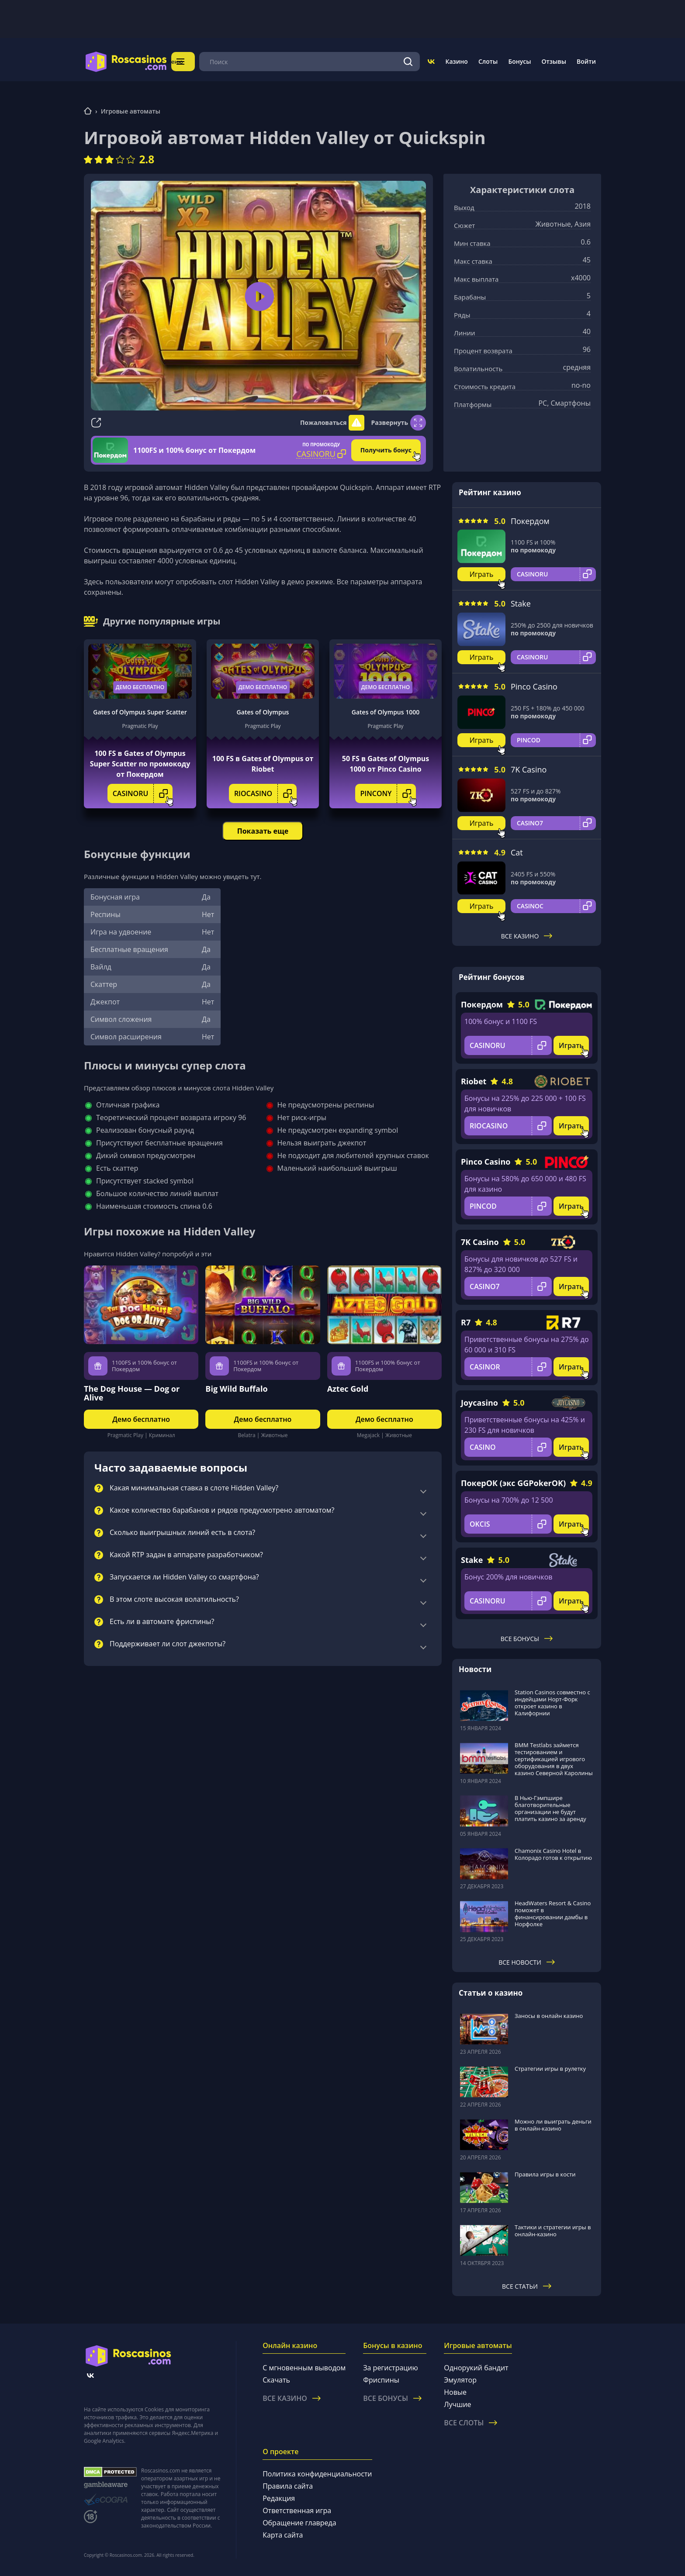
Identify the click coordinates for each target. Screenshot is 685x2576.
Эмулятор (460, 2379)
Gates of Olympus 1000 (385, 712)
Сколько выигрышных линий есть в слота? (182, 1532)
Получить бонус (386, 450)
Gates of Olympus (263, 712)
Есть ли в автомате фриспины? (162, 1621)
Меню (192, 61)
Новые (455, 2392)
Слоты (488, 61)
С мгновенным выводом (304, 2367)
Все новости (526, 1962)
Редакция (279, 2498)
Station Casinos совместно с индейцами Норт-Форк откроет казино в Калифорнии (552, 1703)
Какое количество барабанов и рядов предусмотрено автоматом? (222, 1510)
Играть (482, 574)
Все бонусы (527, 1639)
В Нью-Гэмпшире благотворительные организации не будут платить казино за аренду (550, 1808)
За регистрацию (390, 2367)
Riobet (473, 1081)
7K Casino (529, 769)
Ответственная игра (297, 2510)
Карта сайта (283, 2534)
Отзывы (554, 61)
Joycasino (479, 1403)
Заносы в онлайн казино (549, 2015)
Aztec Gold (348, 1388)
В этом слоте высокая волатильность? (174, 1599)
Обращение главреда (299, 2522)
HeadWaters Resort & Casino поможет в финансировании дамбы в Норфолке (553, 1914)
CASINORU (143, 793)
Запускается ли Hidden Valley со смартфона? (184, 1577)
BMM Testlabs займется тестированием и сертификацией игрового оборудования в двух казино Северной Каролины (554, 1758)
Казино (456, 61)
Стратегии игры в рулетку (550, 2068)
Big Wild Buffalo (236, 1388)
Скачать (276, 2379)
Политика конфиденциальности (317, 2473)
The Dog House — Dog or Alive (132, 1393)
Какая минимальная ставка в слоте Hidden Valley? (194, 1488)
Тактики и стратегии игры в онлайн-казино (553, 2231)
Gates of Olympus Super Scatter (140, 712)
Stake (521, 603)
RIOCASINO (265, 793)
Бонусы (519, 61)
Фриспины (381, 2379)
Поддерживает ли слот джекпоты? (167, 1644)
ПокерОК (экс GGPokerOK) (513, 1483)
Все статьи (526, 2286)
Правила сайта (288, 2486)
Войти (586, 61)
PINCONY (388, 793)
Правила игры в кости (545, 2174)
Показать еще (262, 831)
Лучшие (457, 2404)
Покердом (530, 521)
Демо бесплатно (140, 687)
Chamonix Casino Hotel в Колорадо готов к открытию (553, 1854)
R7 (466, 1322)
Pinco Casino (534, 686)
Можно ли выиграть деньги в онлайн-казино (553, 2125)
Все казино (527, 936)
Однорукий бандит (476, 2367)
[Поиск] (408, 61)
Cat (517, 852)
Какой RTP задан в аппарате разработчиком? (186, 1555)
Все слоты (470, 2422)
